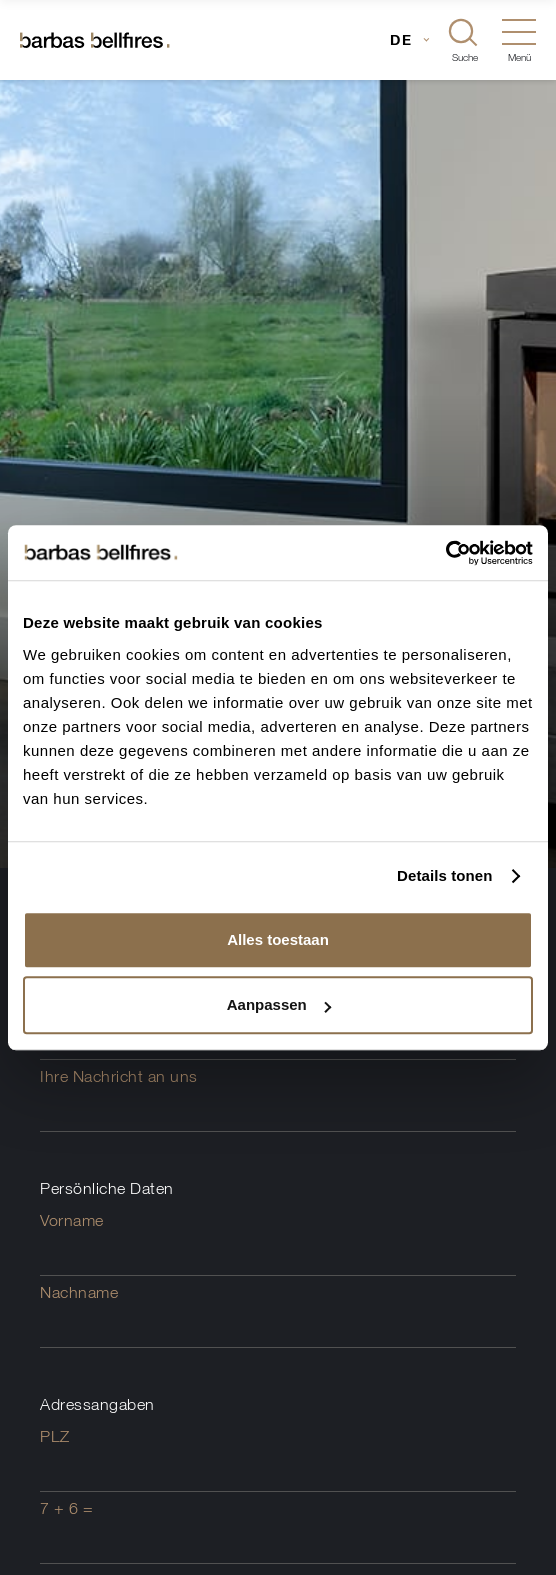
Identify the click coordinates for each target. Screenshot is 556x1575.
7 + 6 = (67, 1508)
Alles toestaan (278, 939)
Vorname (72, 1220)
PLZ (55, 1436)
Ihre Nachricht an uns (119, 1076)
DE (401, 39)
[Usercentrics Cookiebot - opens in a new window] (445, 553)
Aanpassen (279, 1004)
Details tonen (444, 875)
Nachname (79, 1292)
